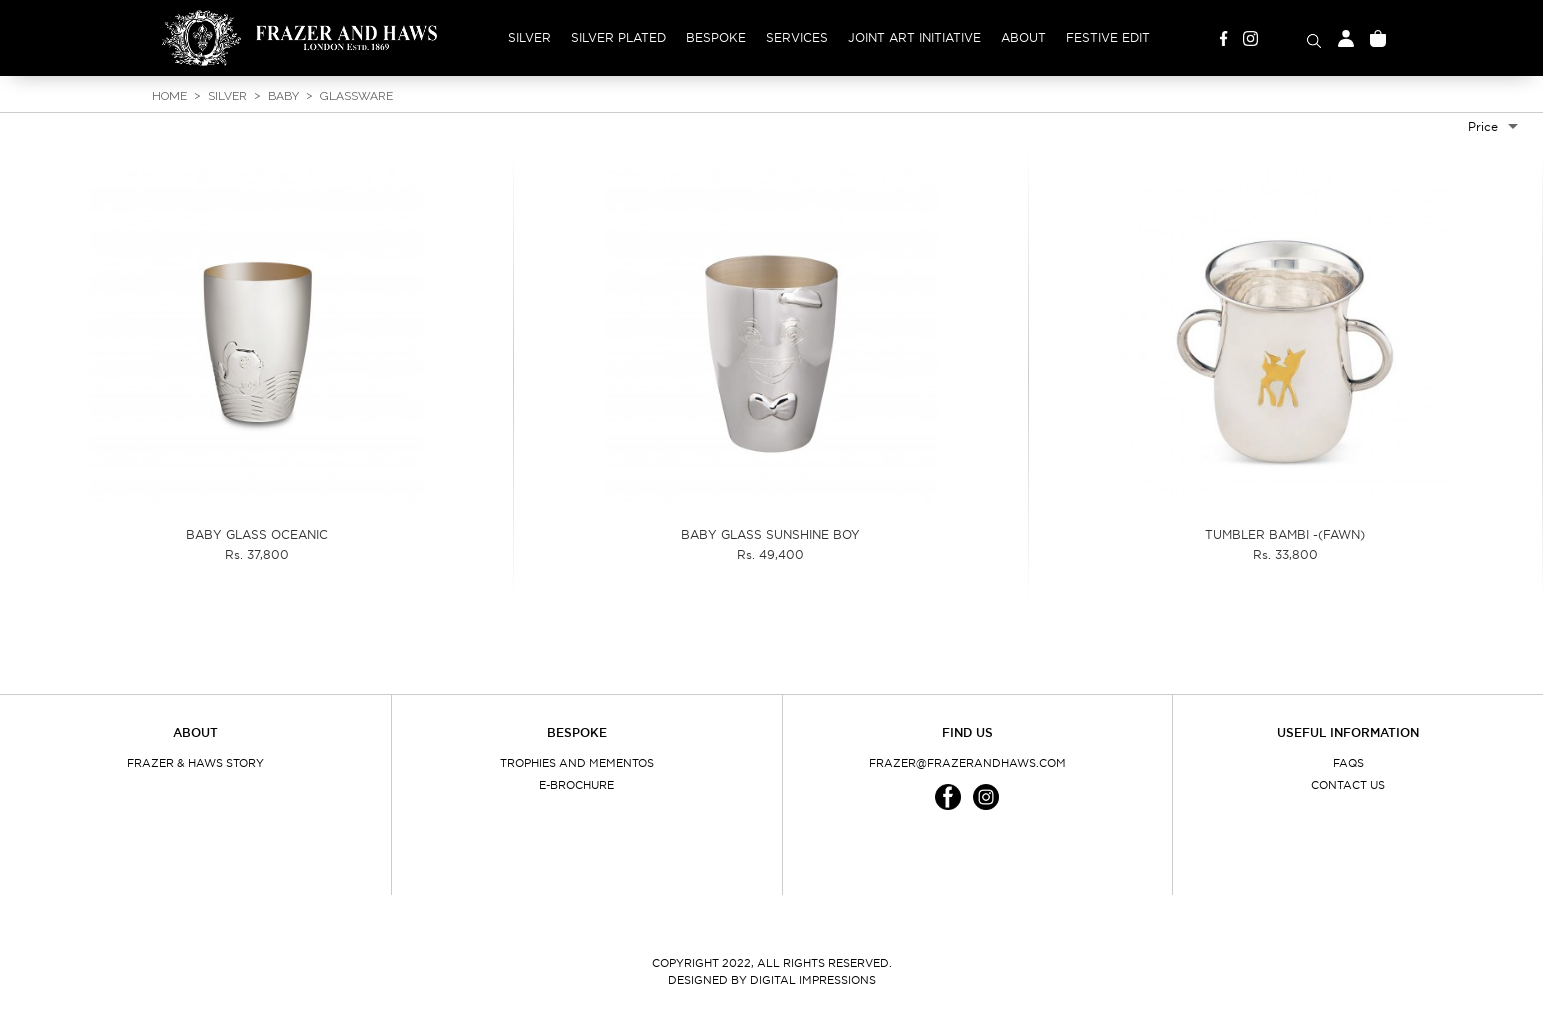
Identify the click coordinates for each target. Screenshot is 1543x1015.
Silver (529, 37)
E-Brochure (576, 785)
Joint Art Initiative (914, 37)
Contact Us (1348, 785)
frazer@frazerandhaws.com (967, 763)
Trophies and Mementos (577, 763)
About (1023, 37)
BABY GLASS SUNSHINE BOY (770, 534)
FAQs (1348, 763)
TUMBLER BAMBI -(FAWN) (1285, 534)
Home (169, 96)
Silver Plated (618, 37)
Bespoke (716, 37)
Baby (283, 96)
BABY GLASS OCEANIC (257, 534)
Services (797, 37)
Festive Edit (1108, 37)
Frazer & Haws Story (195, 763)
